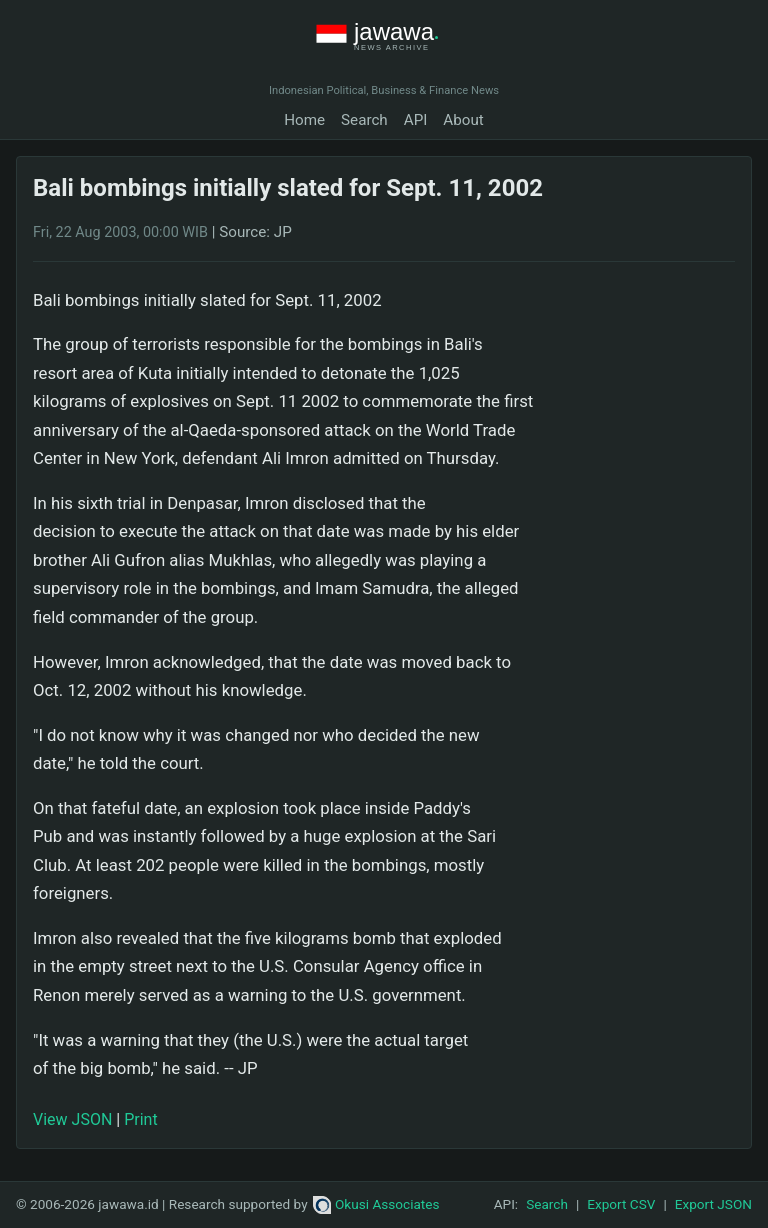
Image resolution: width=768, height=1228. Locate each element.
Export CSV (621, 1204)
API (416, 120)
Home (304, 120)
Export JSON (713, 1204)
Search (364, 120)
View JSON (72, 1119)
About (463, 120)
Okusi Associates (376, 1204)
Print (140, 1119)
